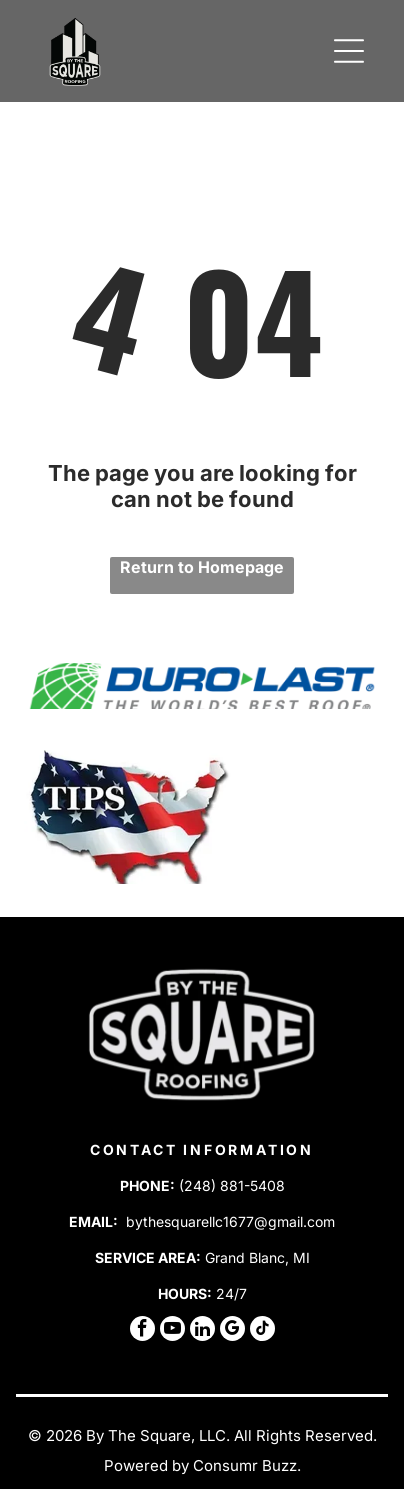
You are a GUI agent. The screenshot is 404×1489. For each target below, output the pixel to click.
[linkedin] (202, 1331)
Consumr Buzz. (247, 1465)
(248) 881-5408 (232, 1185)
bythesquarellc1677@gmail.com (230, 1221)
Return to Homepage (202, 567)
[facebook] (142, 1331)
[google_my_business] (232, 1331)
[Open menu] (349, 51)
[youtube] (172, 1331)
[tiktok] (262, 1331)
